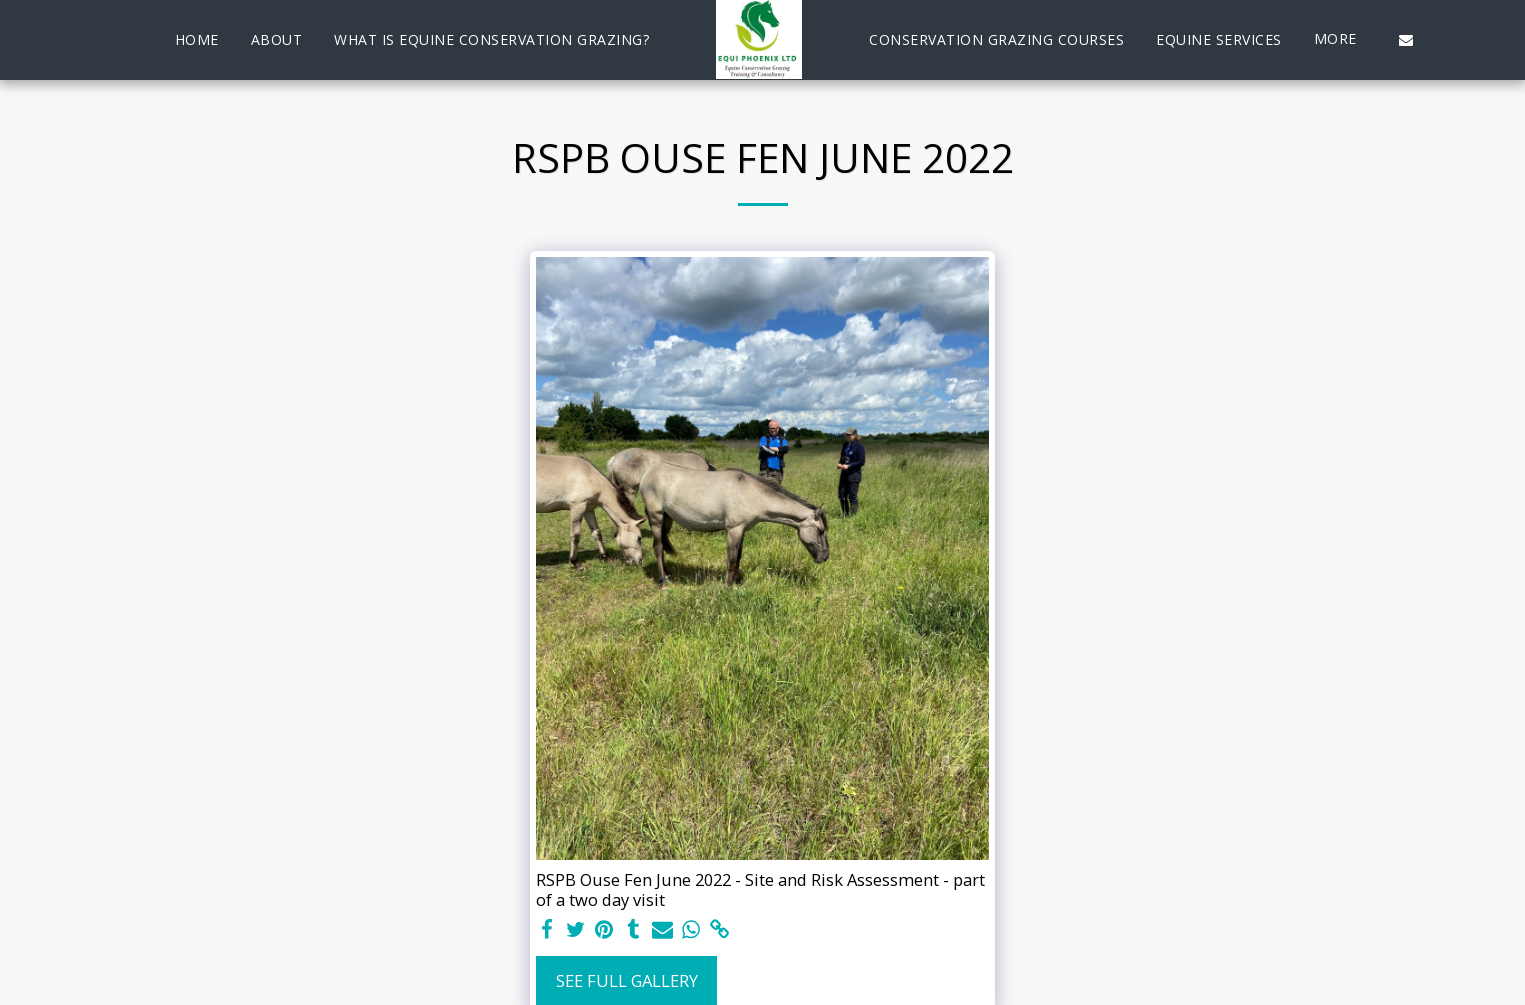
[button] (1406, 40)
